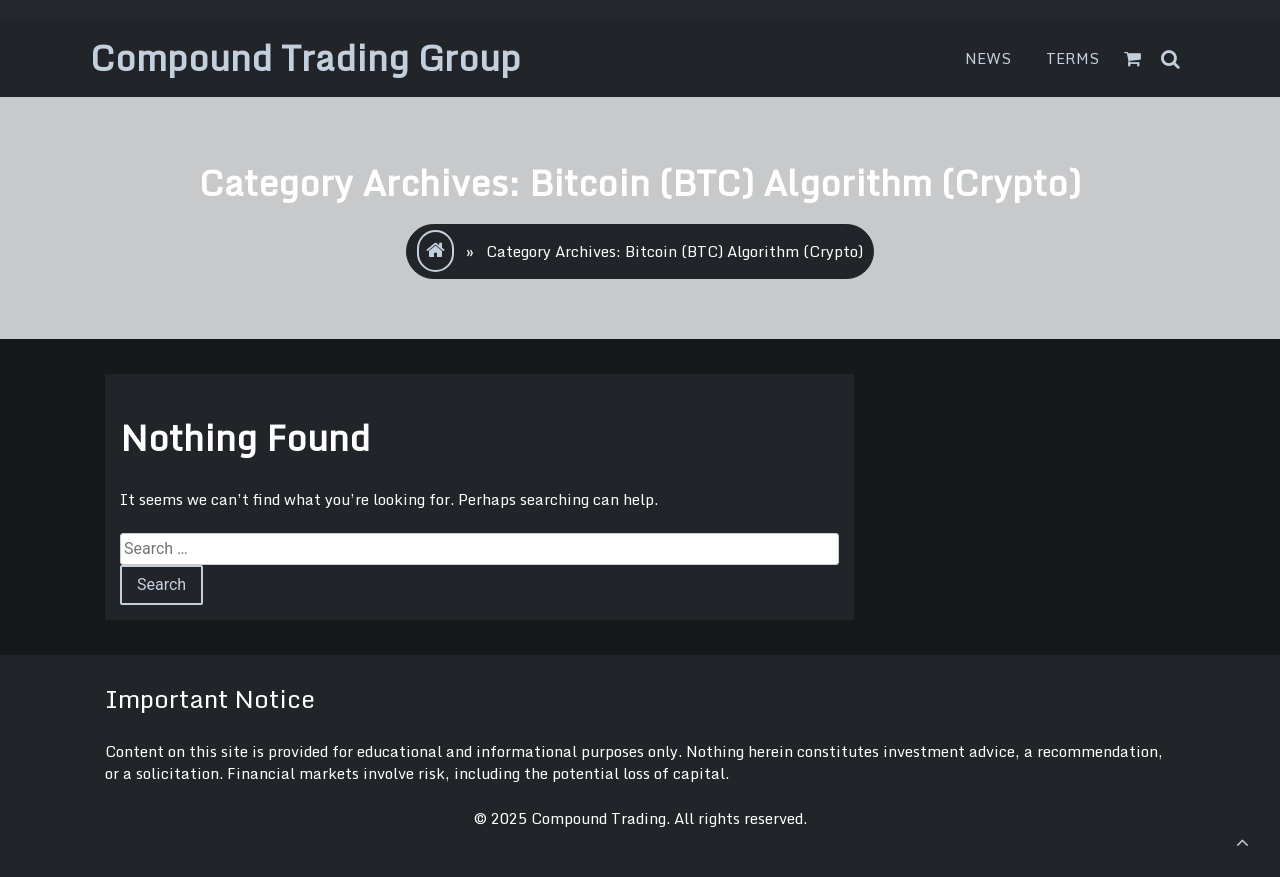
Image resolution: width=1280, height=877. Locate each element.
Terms (1073, 58)
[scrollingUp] (1242, 842)
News (988, 58)
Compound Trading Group (305, 57)
